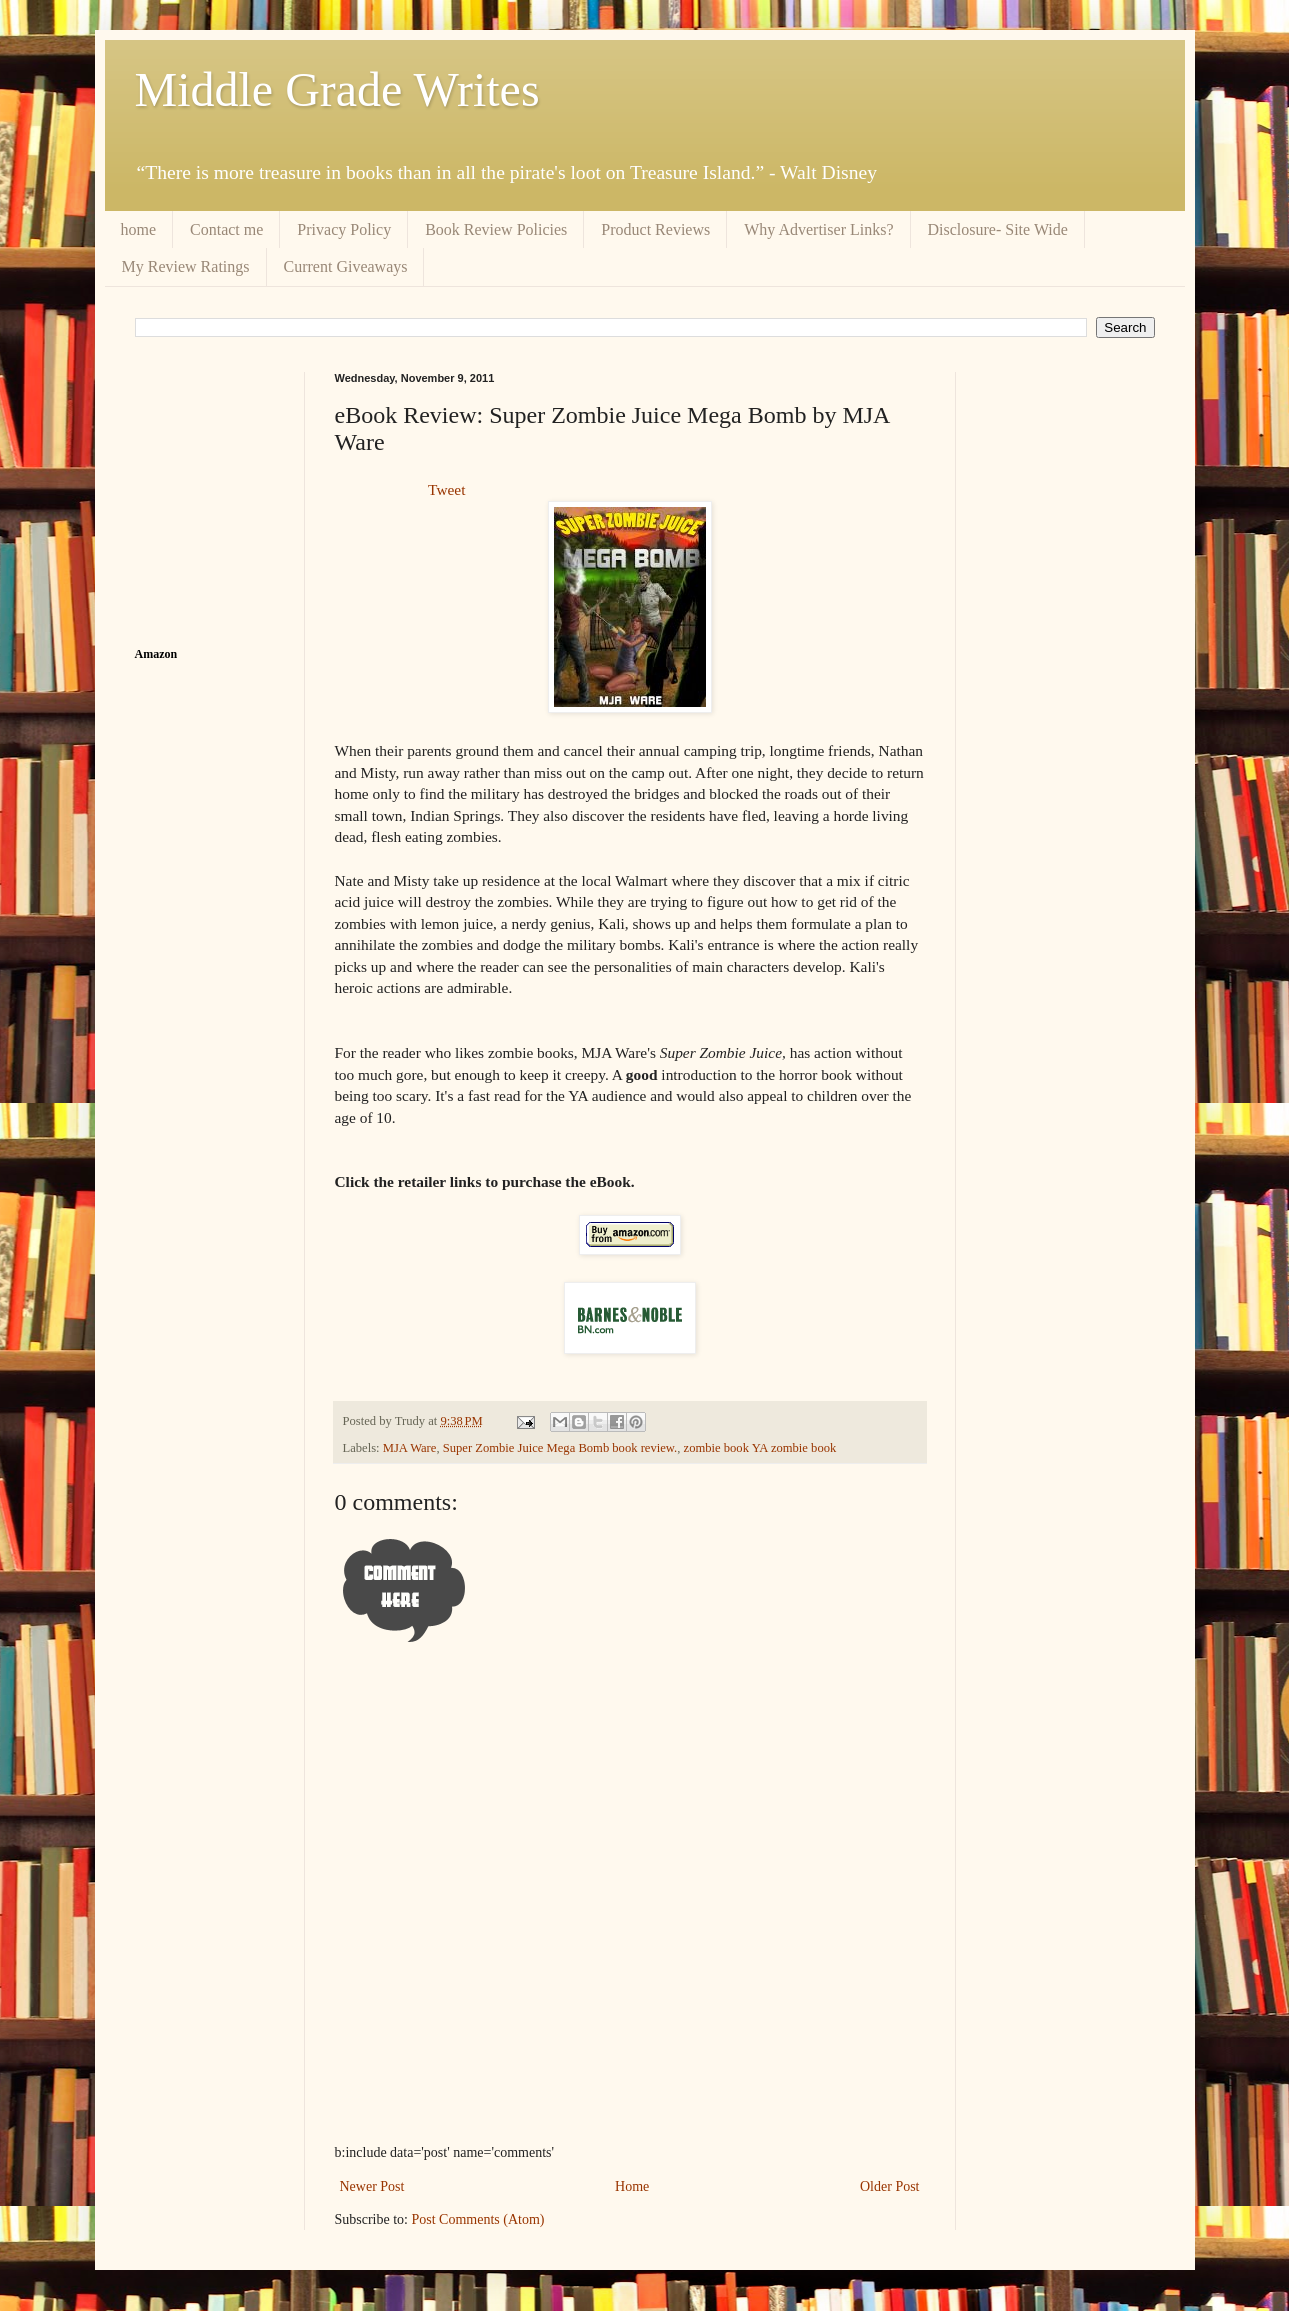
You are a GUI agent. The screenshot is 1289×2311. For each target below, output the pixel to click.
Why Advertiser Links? (818, 229)
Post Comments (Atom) (478, 2219)
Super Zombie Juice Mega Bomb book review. (560, 1448)
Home (632, 2186)
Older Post (890, 2186)
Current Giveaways (346, 266)
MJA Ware (410, 1448)
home (139, 229)
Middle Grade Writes (337, 89)
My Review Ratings (186, 266)
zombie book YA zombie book (760, 1448)
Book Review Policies (496, 229)
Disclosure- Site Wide (998, 229)
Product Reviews (655, 229)
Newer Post (372, 2186)
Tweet (446, 489)
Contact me (226, 229)
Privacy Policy (344, 229)
